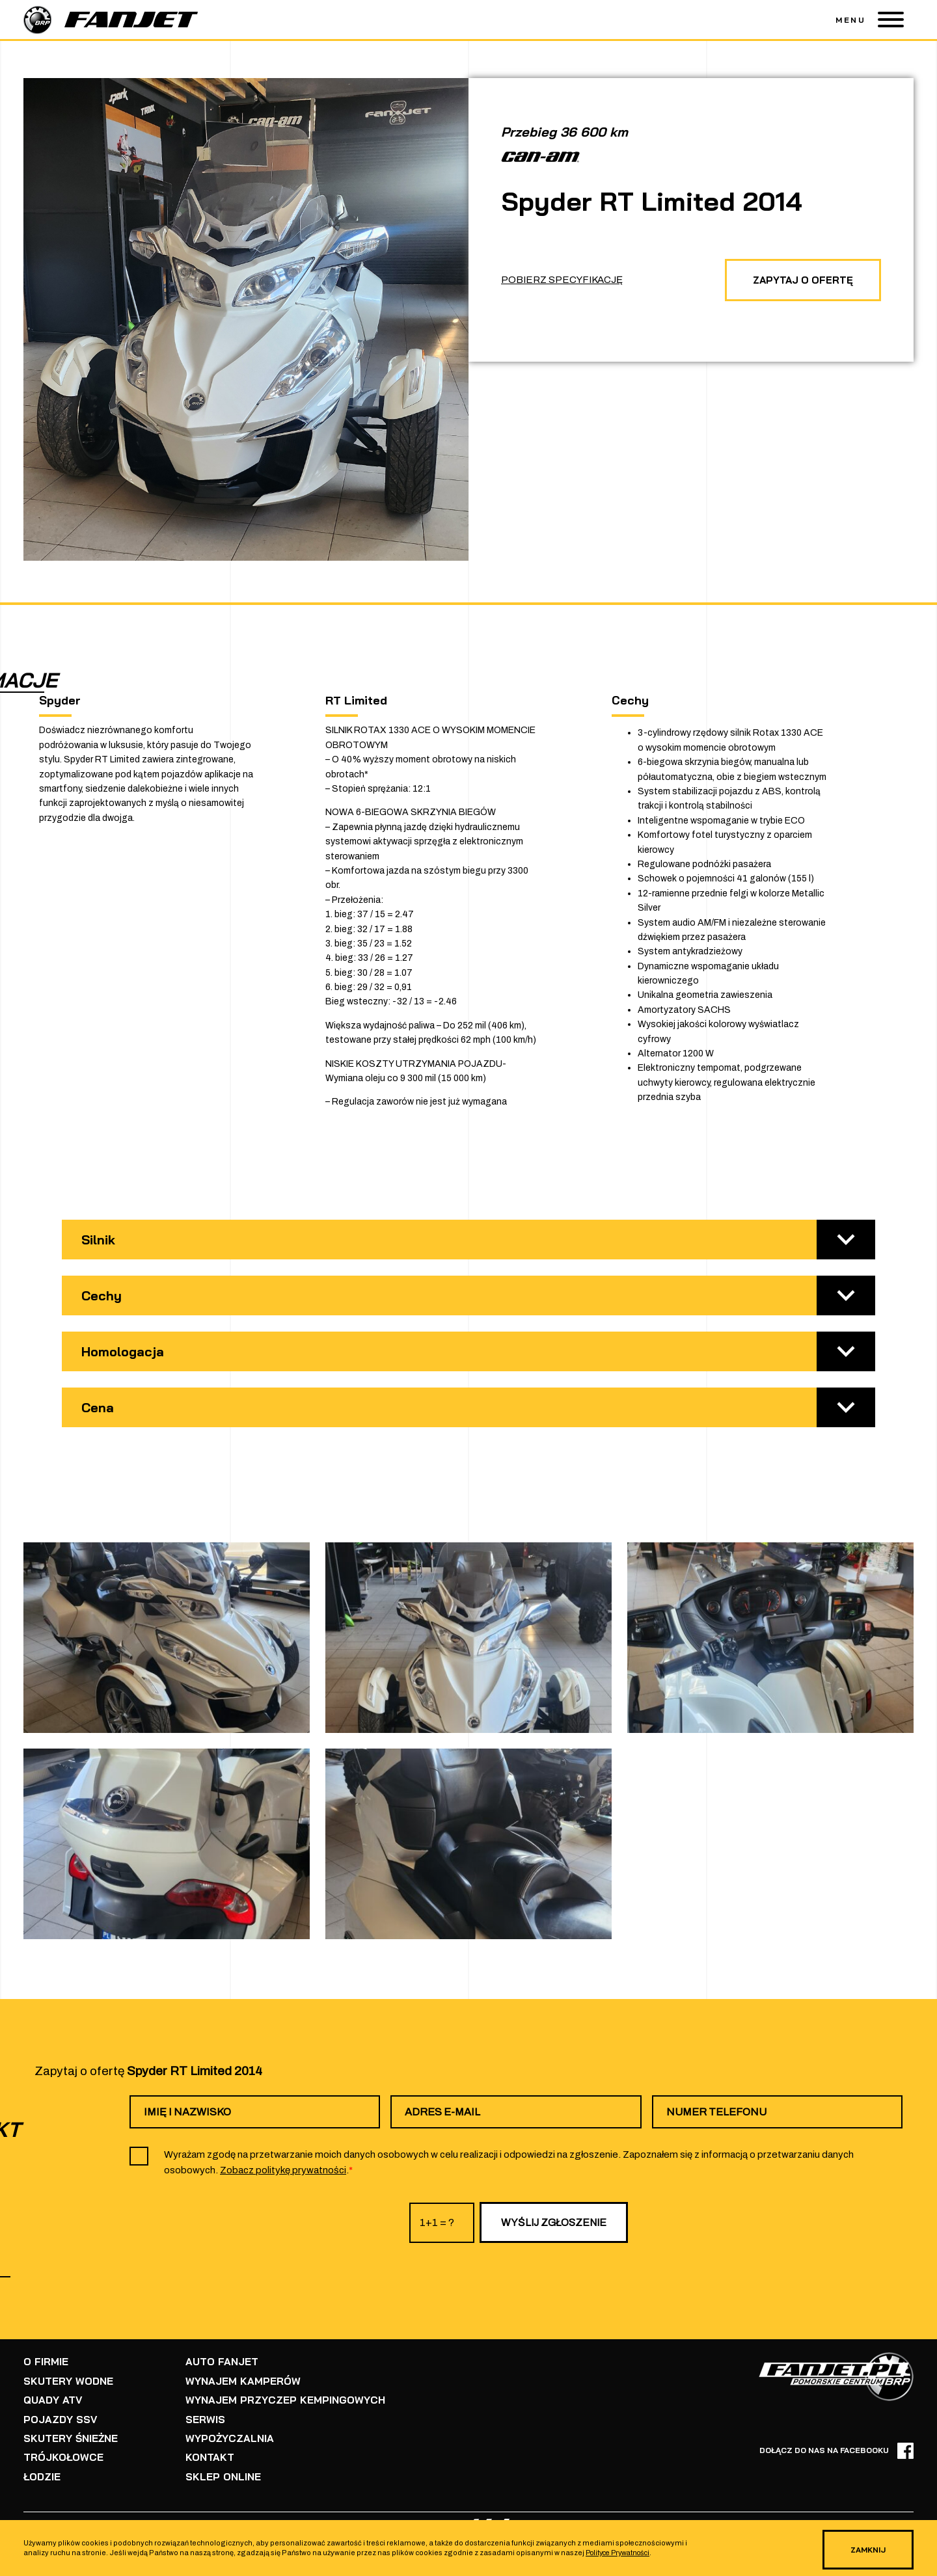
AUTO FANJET (219, 2361)
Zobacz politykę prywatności (283, 2170)
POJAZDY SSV (59, 2415)
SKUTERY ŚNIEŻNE (69, 2434)
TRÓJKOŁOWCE (62, 2452)
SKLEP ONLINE (221, 2470)
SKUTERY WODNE (67, 2379)
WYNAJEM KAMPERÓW (239, 2379)
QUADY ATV (52, 2397)
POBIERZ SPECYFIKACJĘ (562, 278)
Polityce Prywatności (621, 2554)
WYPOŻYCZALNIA (226, 2434)
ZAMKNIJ (863, 2550)
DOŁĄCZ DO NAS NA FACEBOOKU (836, 2451)
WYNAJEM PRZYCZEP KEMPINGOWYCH (279, 2397)
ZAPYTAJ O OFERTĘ (798, 277)
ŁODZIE (41, 2470)
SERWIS (203, 2415)
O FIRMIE (45, 2361)
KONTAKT (208, 2452)
